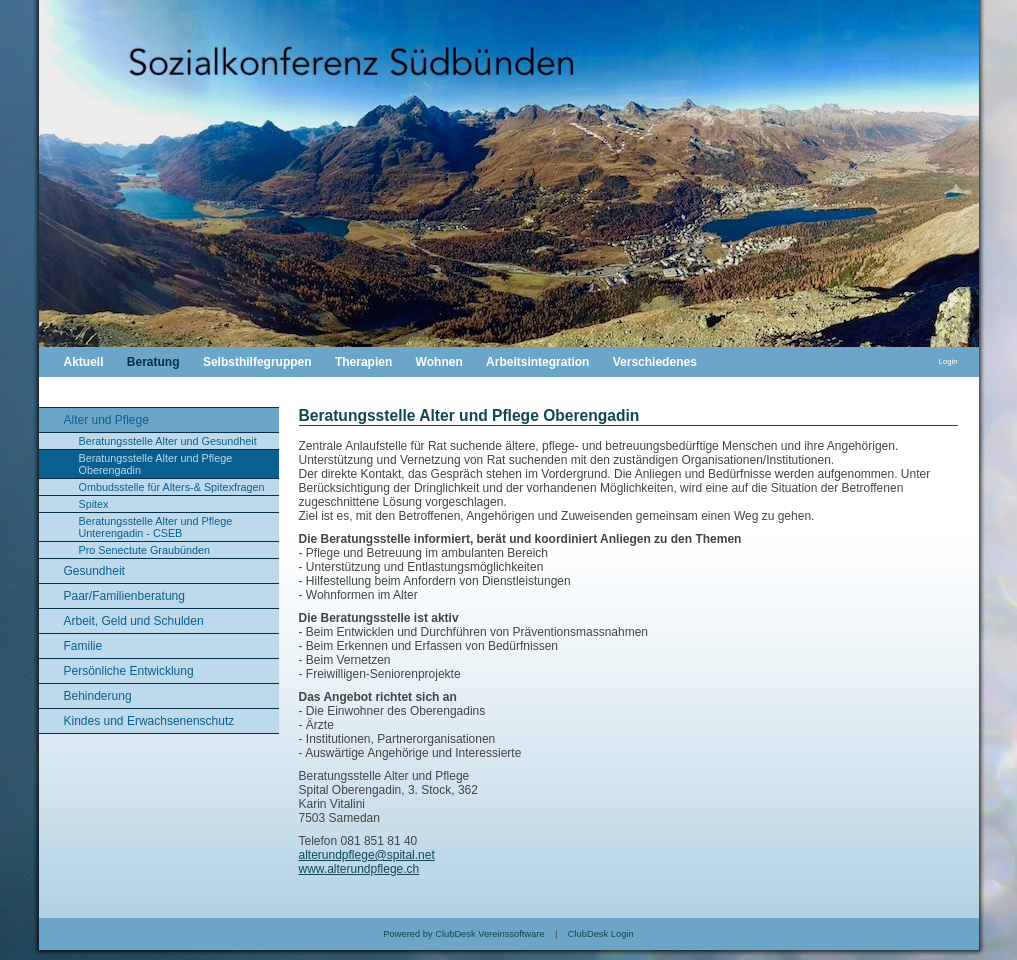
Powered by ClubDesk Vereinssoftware (463, 934)
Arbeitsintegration (537, 362)
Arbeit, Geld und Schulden (134, 621)
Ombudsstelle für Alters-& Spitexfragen (172, 487)
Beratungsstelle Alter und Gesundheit (168, 441)
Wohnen (439, 362)
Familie (83, 646)
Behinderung (98, 696)
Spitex (94, 504)
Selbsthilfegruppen (257, 362)
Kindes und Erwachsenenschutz (149, 721)
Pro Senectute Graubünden (144, 550)
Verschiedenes (655, 362)
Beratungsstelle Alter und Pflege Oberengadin (156, 464)
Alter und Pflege (106, 420)
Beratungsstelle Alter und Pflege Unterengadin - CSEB (156, 527)
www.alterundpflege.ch (359, 869)
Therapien (363, 362)
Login (948, 361)
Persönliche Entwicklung (129, 671)
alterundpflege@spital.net (367, 855)
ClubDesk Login (601, 934)
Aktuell (84, 362)
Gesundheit (94, 571)
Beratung (153, 362)
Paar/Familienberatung (124, 596)
